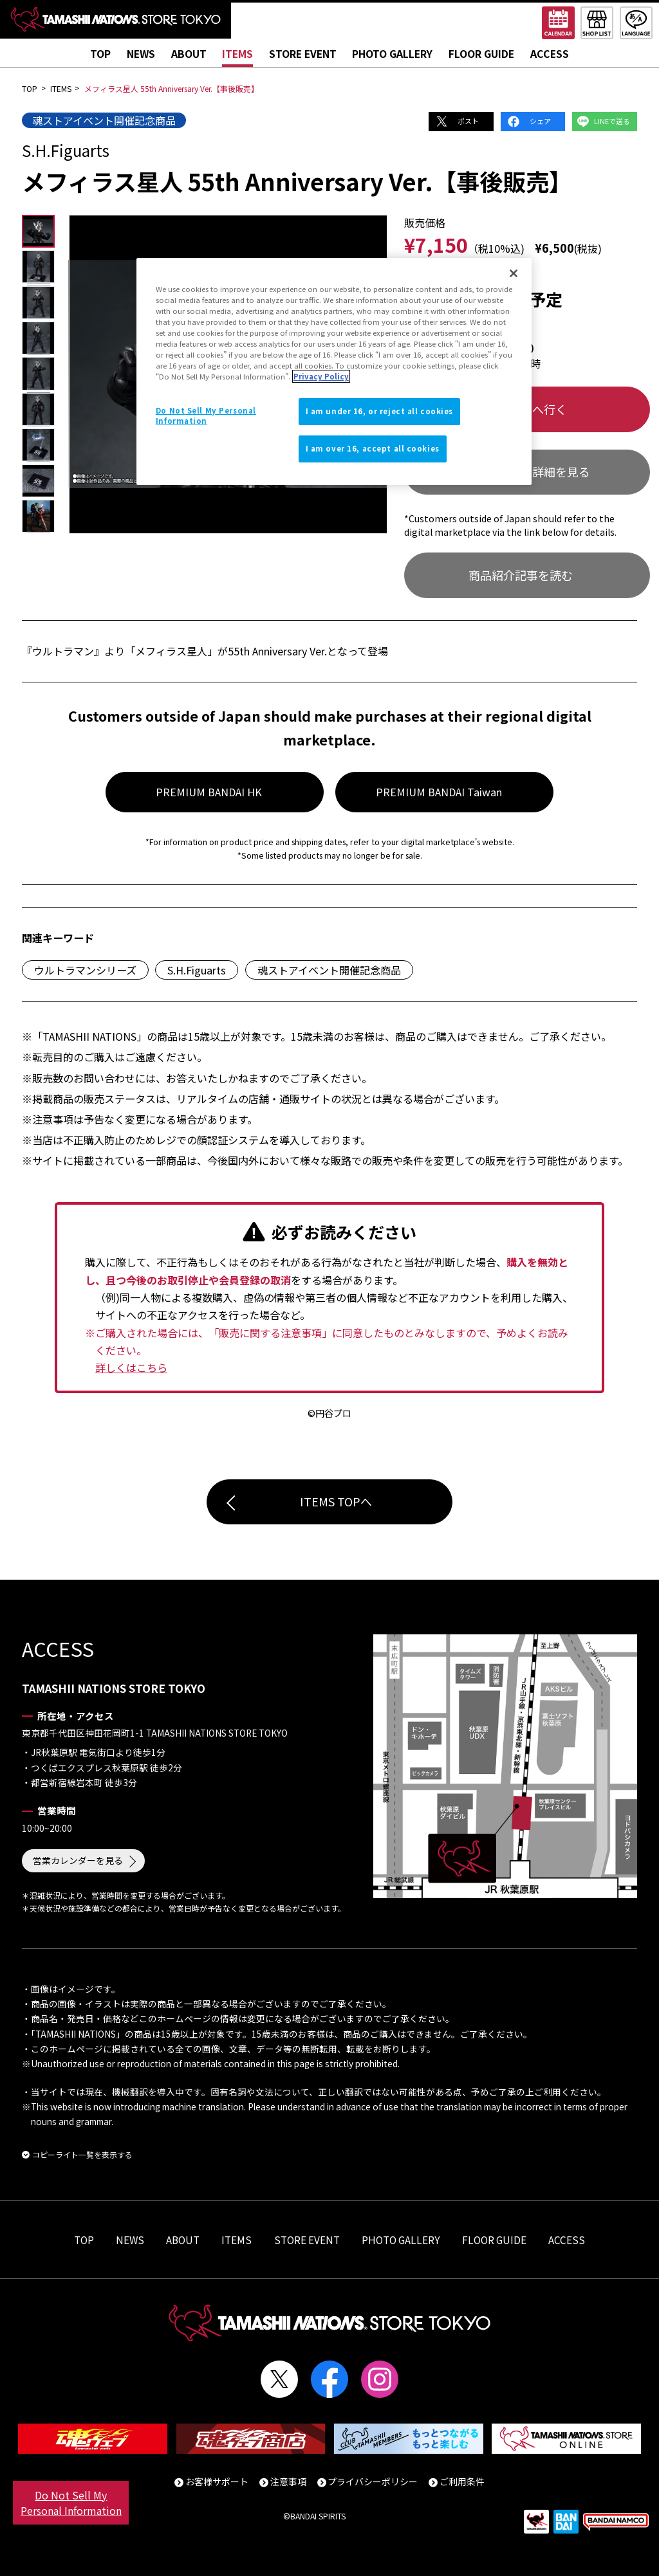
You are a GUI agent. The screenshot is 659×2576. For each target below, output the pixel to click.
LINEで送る (612, 121)
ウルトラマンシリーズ (85, 970)
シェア (540, 121)
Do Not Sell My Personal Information (71, 2502)
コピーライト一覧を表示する (82, 2154)
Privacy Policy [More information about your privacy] (321, 376)
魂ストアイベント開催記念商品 (104, 120)
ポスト (468, 121)
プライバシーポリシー (373, 2481)
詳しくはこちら (131, 1367)
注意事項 (288, 2481)
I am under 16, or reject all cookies (380, 411)
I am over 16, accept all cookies (373, 448)
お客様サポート (216, 2481)
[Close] (513, 273)
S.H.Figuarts (196, 970)
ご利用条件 (462, 2481)
